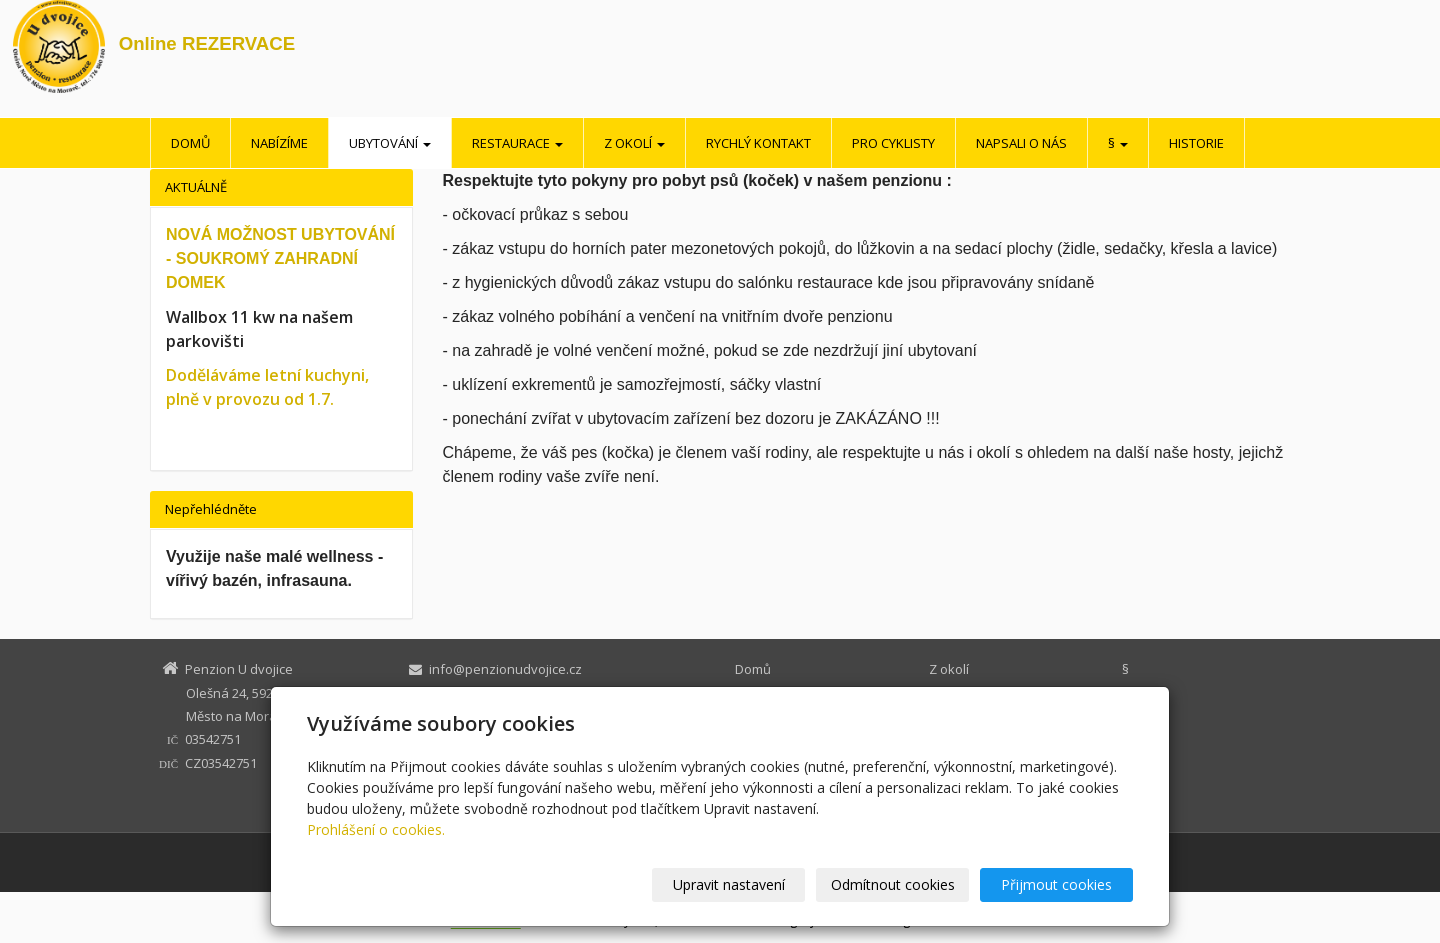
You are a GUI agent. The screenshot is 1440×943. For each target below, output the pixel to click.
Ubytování (390, 143)
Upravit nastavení (729, 884)
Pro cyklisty (893, 143)
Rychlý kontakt (758, 143)
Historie (1196, 143)
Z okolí (634, 143)
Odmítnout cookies (893, 884)
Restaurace (517, 143)
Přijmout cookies (1056, 884)
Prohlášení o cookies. (376, 829)
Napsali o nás (1021, 143)
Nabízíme (279, 143)
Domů (190, 143)
